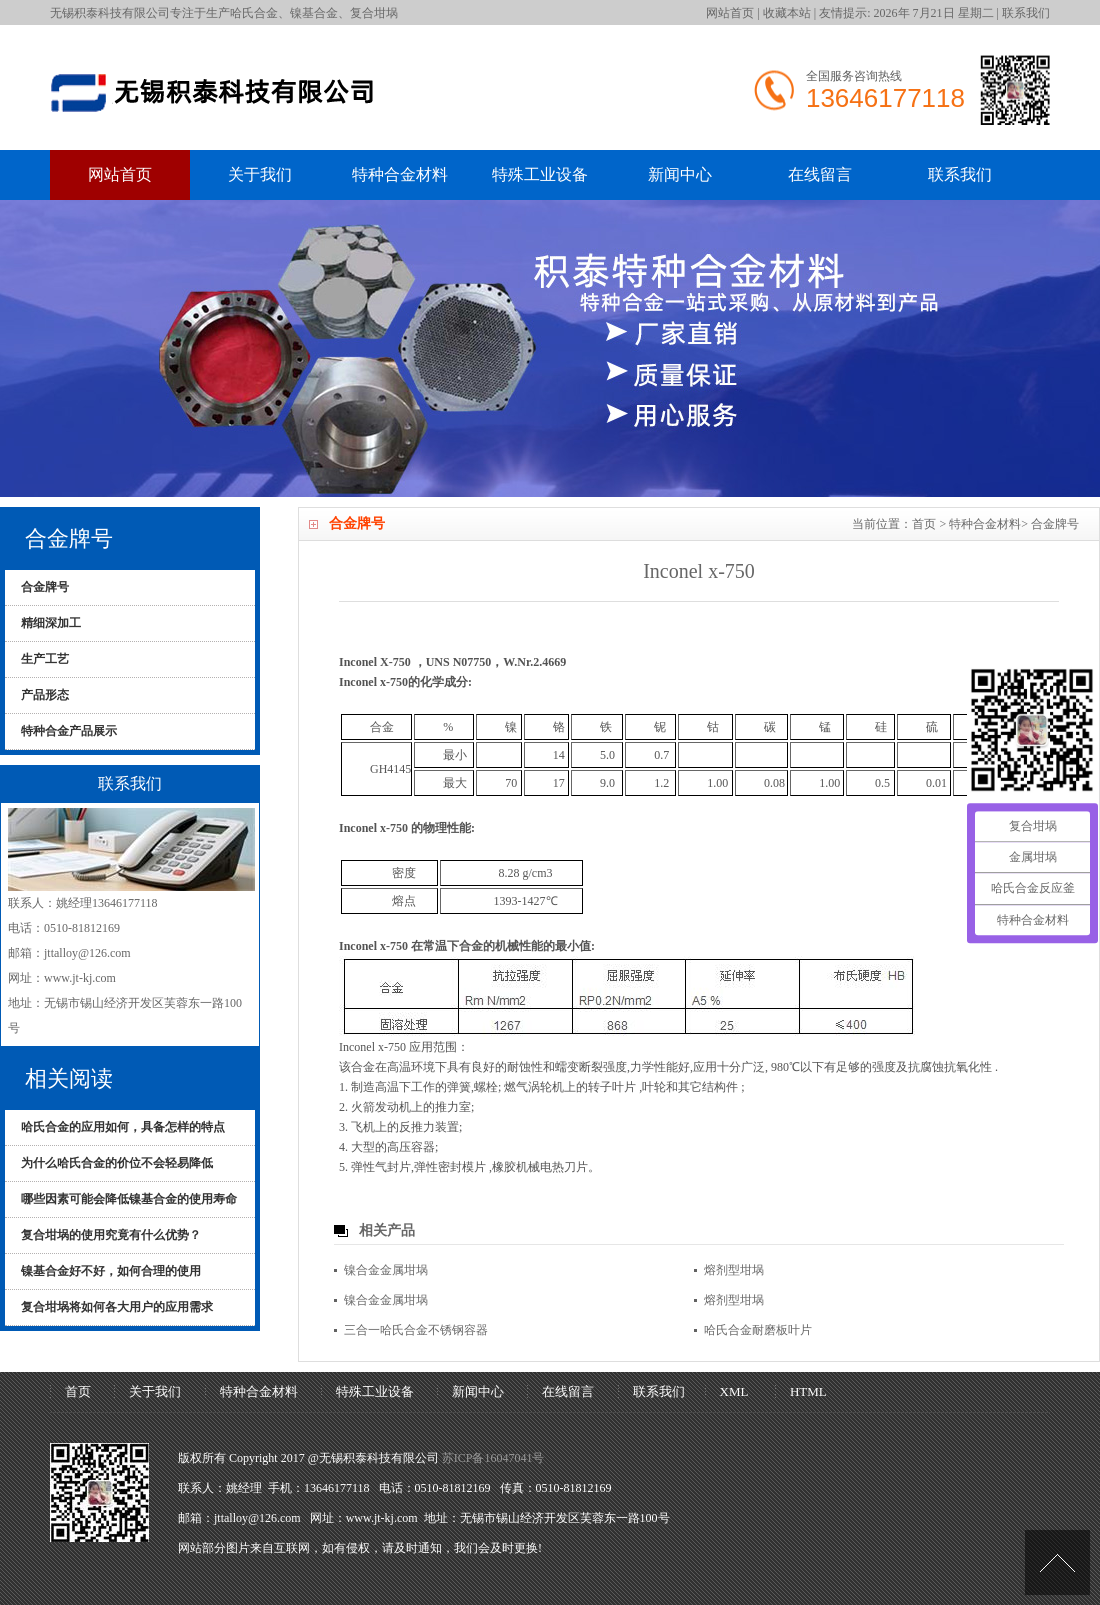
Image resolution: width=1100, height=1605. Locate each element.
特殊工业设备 (540, 174)
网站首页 (730, 13)
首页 (924, 524)
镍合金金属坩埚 (386, 1270)
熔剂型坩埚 (734, 1270)
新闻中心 (680, 174)
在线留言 (820, 174)
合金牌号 (1055, 524)
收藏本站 (787, 13)
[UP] (1057, 1562)
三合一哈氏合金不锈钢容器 (416, 1330)
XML (734, 1391)
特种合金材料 (400, 174)
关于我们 (260, 174)
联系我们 (1026, 13)
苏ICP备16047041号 (493, 1458)
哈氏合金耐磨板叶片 (758, 1330)
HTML (808, 1391)
